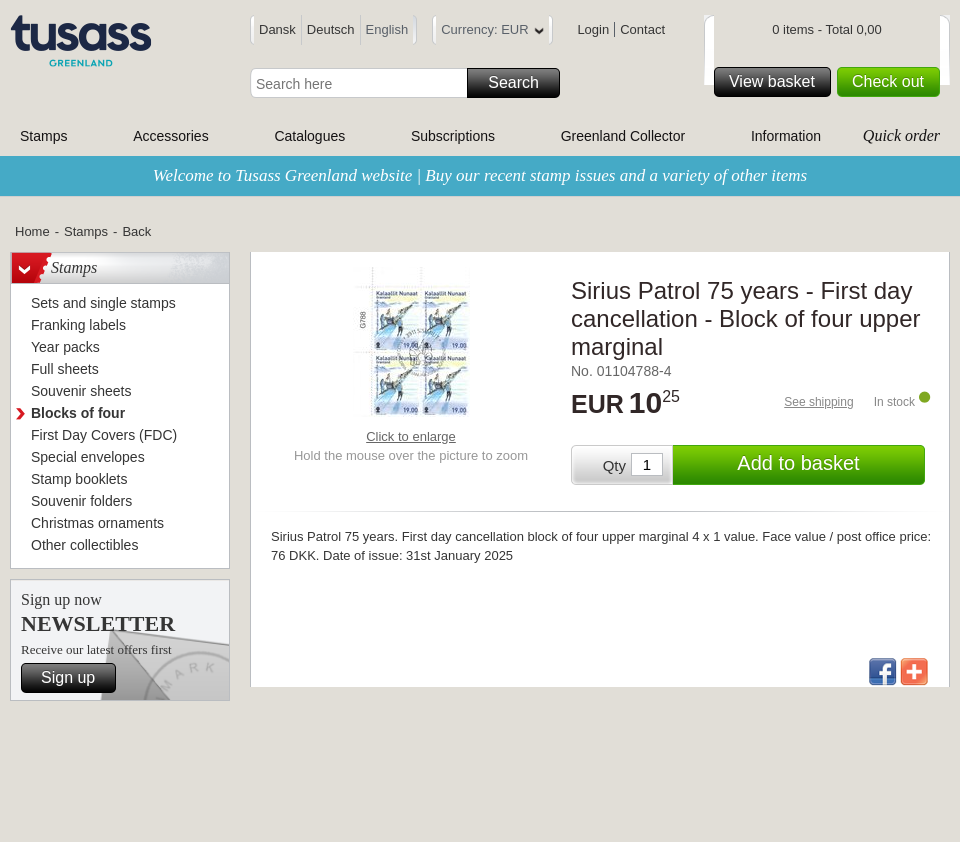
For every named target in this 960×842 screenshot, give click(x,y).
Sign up (75, 678)
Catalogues (309, 136)
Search (521, 83)
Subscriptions (453, 136)
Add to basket (828, 465)
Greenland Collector (623, 136)
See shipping (818, 402)
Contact (642, 29)
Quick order (901, 135)
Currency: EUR (492, 32)
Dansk (277, 29)
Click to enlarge (411, 436)
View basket (777, 82)
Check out (893, 82)
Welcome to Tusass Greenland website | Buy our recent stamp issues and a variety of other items (480, 175)
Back (136, 231)
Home (32, 231)
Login (593, 29)
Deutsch (331, 29)
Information (786, 136)
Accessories (170, 136)
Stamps (43, 136)
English (387, 29)
